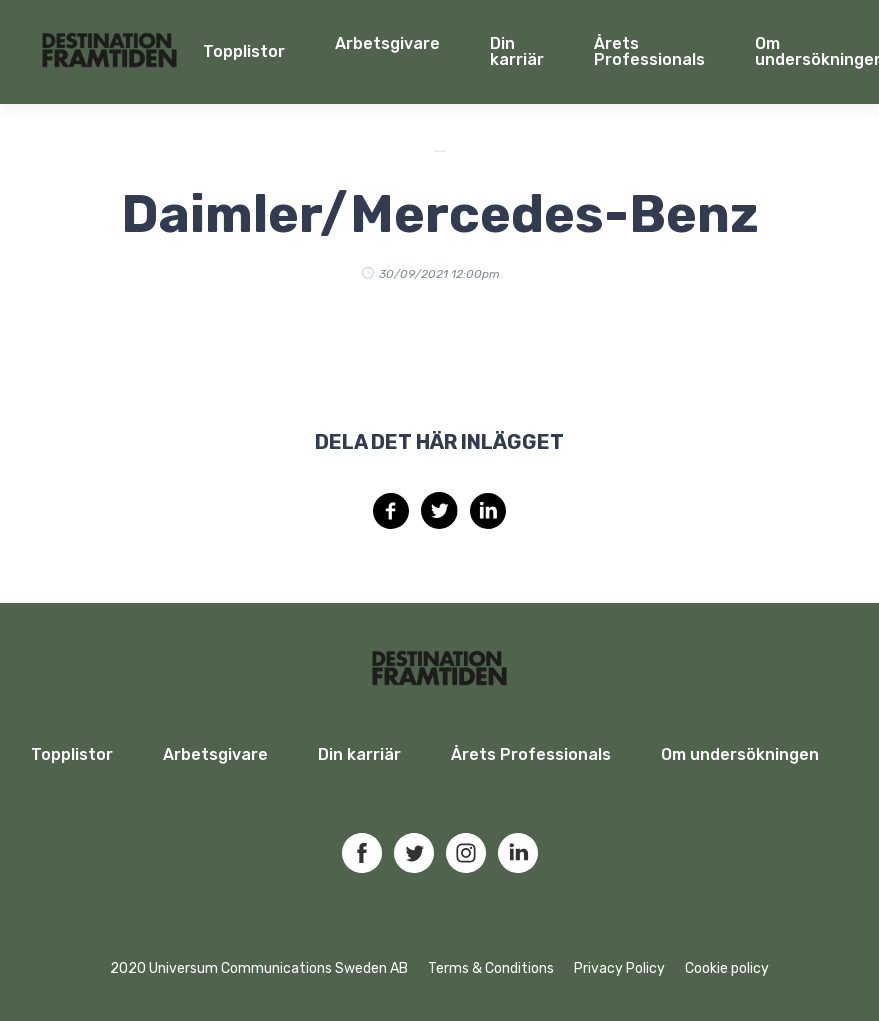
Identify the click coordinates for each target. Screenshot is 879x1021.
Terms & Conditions (491, 968)
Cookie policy (727, 968)
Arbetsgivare (387, 43)
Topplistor (72, 754)
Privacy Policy (619, 968)
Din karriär (517, 51)
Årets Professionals (649, 51)
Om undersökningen (740, 754)
